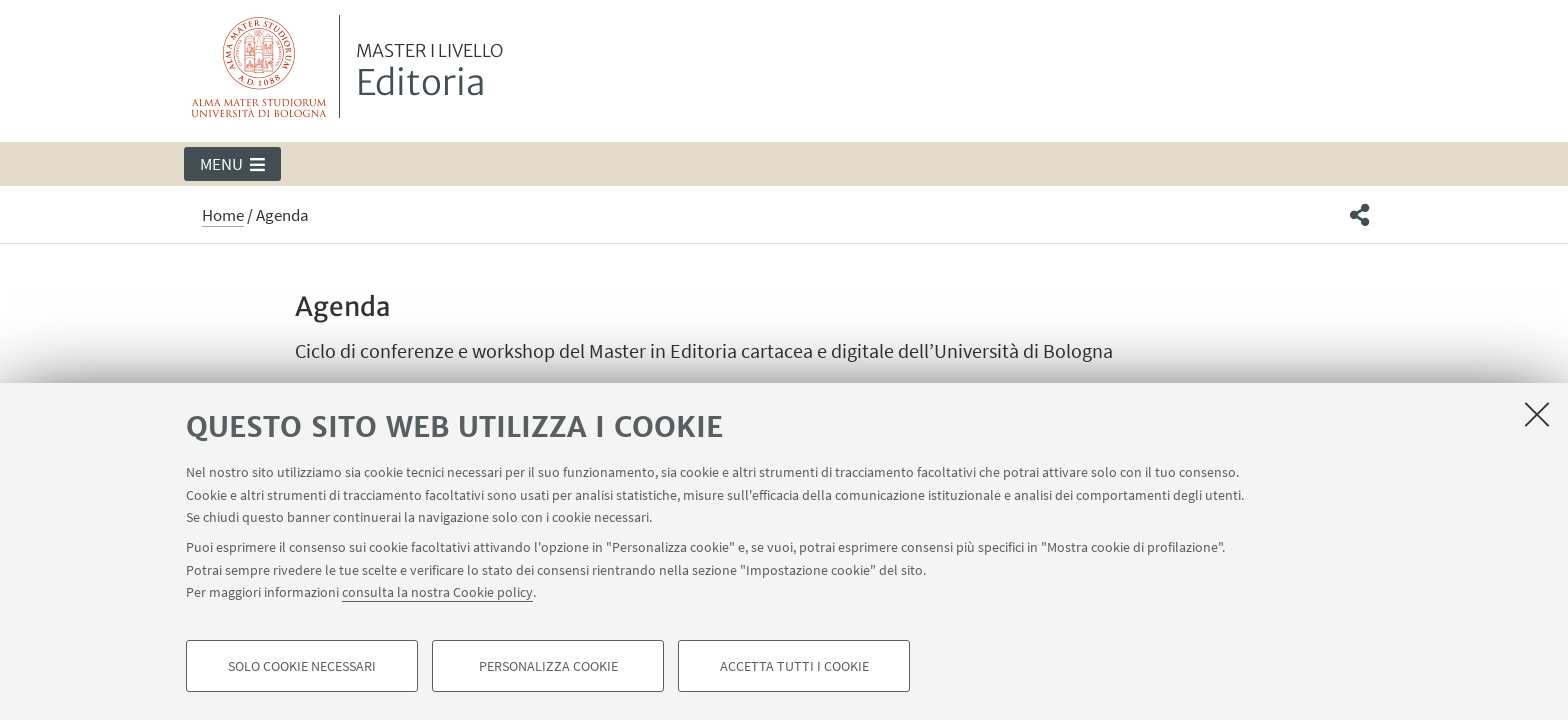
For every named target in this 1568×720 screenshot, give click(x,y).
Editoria (429, 73)
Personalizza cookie (548, 666)
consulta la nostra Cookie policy (437, 592)
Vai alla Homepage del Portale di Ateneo (259, 66)
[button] (232, 164)
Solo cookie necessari (302, 666)
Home (223, 215)
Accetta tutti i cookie (794, 666)
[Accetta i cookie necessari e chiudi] (1537, 414)
